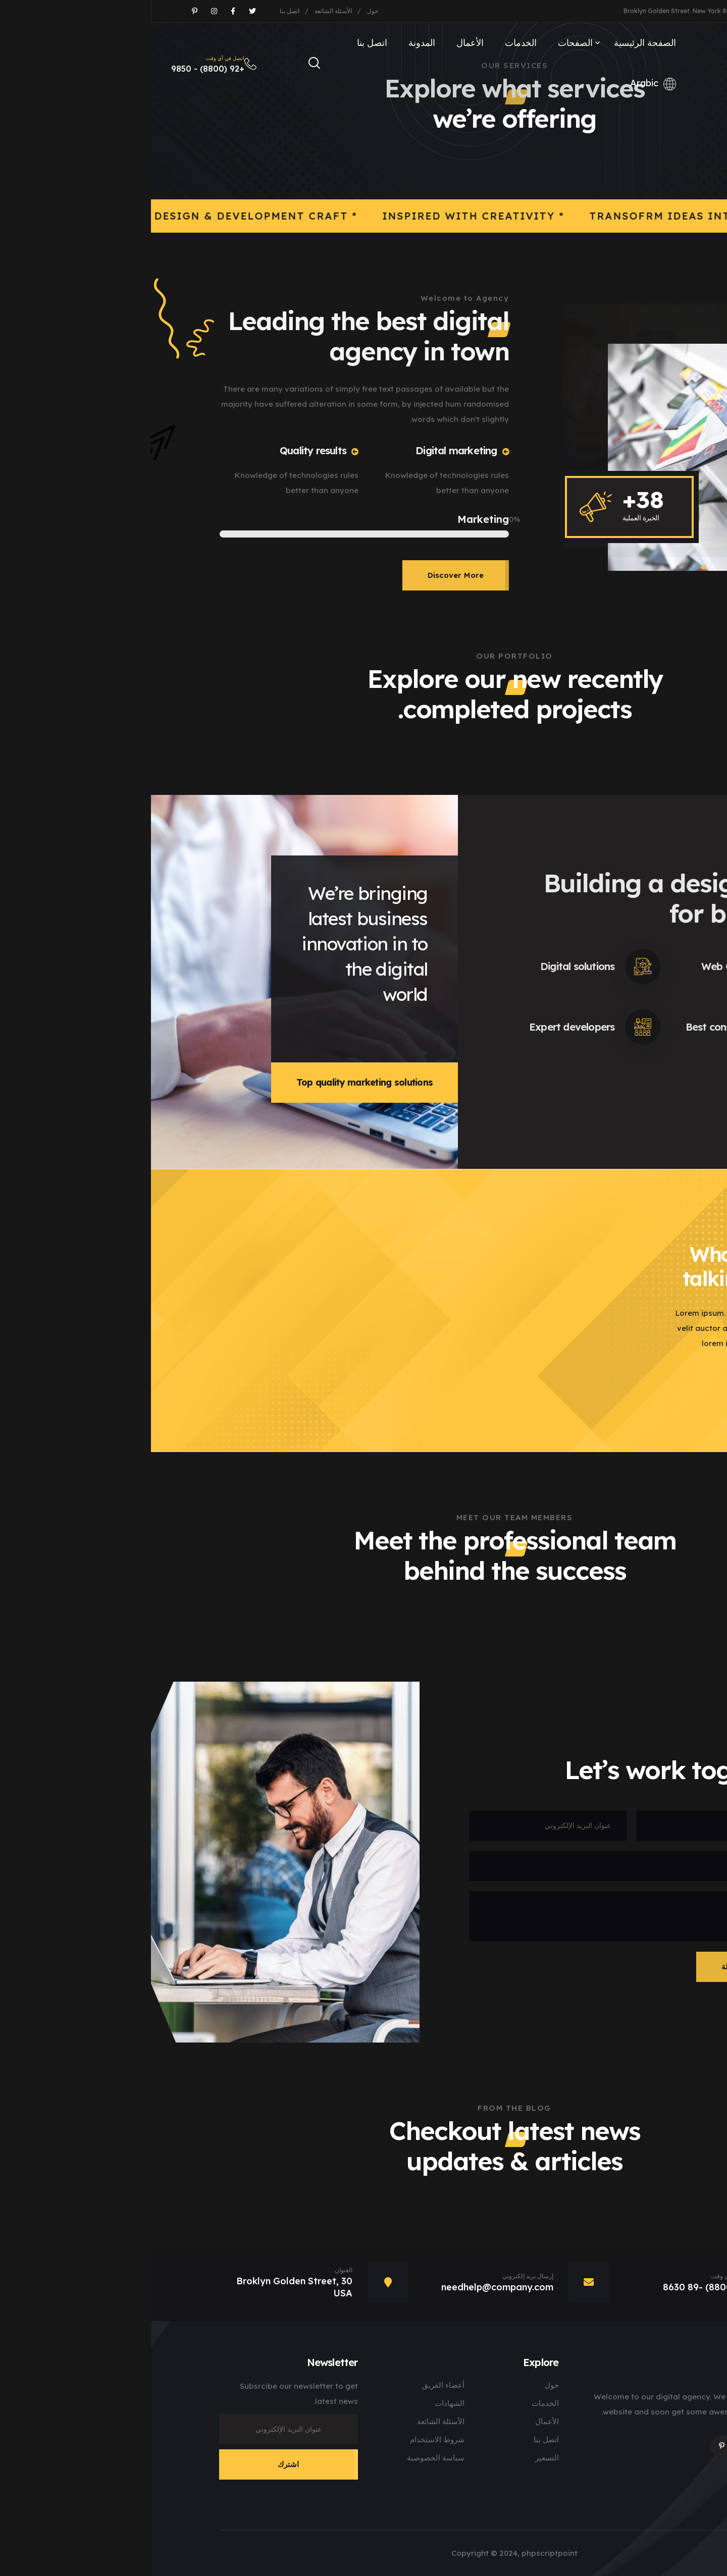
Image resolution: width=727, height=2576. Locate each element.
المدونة (270, 42)
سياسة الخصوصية (285, 2457)
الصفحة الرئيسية (494, 42)
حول (221, 11)
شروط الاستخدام (286, 2439)
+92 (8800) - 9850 (68, 63)
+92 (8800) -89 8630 (557, 2287)
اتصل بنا (138, 11)
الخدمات (370, 42)
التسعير (396, 2457)
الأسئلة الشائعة (182, 11)
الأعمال (319, 42)
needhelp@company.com (637, 11)
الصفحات (424, 42)
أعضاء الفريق (292, 2385)
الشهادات (299, 2403)
